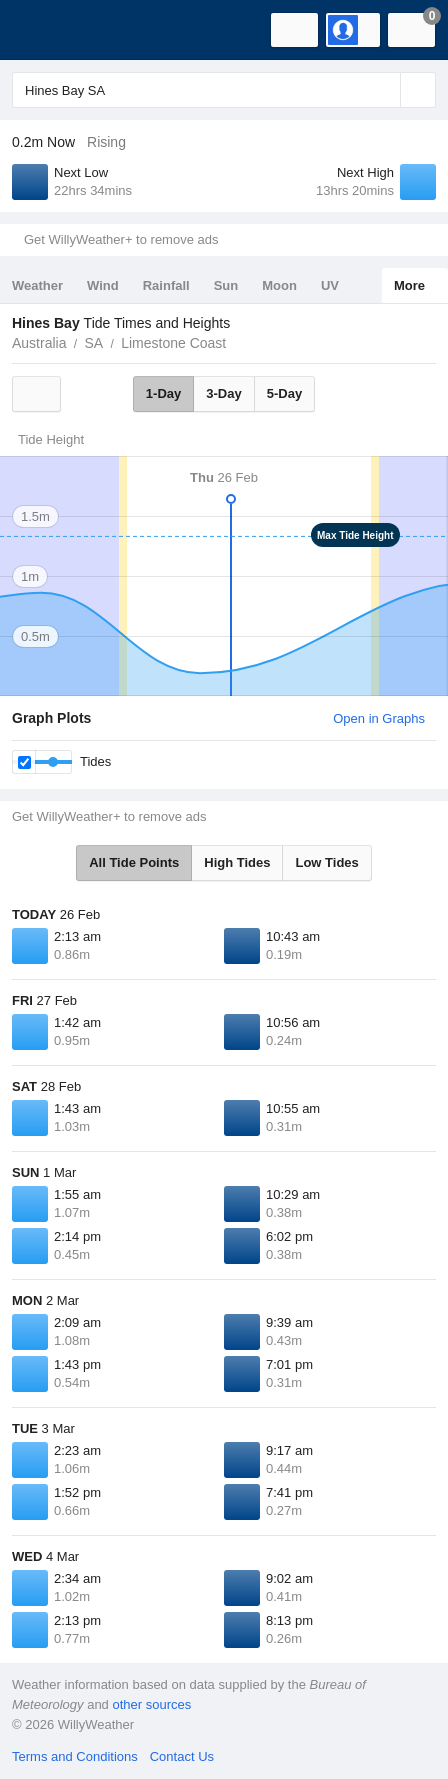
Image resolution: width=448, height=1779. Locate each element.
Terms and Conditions (75, 1756)
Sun (226, 285)
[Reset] (383, 90)
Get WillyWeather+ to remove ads (121, 239)
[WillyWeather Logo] (45, 30)
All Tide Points (134, 862)
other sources (151, 1704)
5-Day (284, 393)
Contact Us (182, 1756)
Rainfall (166, 285)
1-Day (163, 393)
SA (93, 343)
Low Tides (326, 862)
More (409, 285)
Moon (279, 285)
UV (330, 285)
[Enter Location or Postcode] (224, 90)
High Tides (237, 862)
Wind (103, 285)
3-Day (223, 393)
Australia (39, 343)
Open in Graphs (379, 718)
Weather (37, 285)
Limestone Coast (173, 343)
